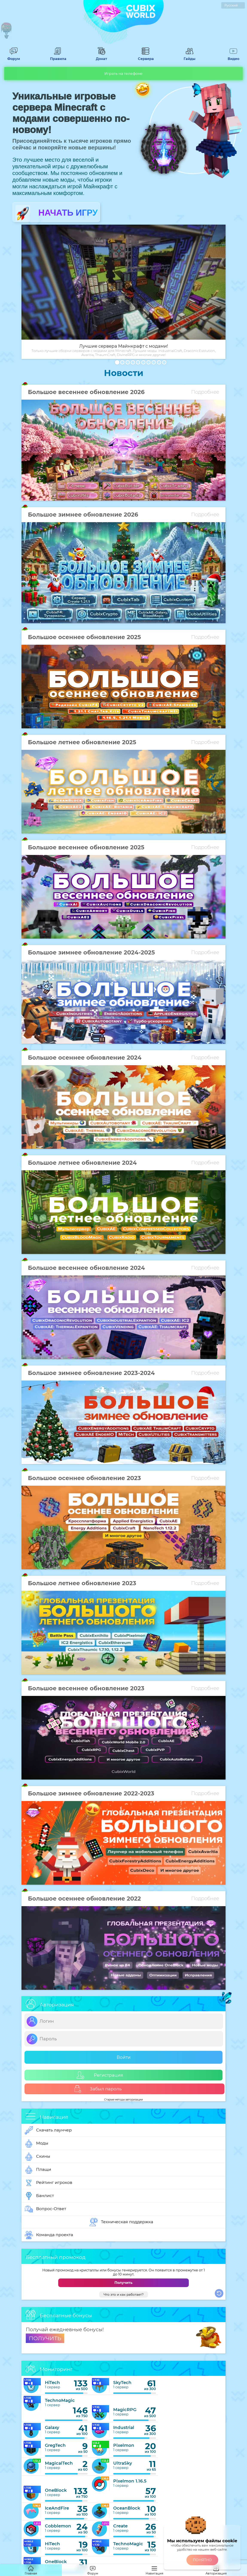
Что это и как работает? (124, 2294)
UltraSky (122, 2463)
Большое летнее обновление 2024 (82, 1162)
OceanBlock (126, 2508)
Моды (36, 2143)
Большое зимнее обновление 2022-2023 (91, 1793)
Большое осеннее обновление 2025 (84, 637)
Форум (13, 56)
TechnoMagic (60, 2400)
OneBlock (56, 2490)
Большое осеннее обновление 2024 (85, 1057)
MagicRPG (124, 2409)
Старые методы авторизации (123, 2099)
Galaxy (52, 2427)
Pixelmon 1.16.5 (129, 2481)
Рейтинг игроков (48, 2183)
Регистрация (100, 2075)
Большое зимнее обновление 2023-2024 (91, 1372)
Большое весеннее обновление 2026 (86, 392)
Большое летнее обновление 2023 (82, 1583)
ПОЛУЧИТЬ (45, 2338)
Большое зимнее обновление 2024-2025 (91, 952)
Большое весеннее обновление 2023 (86, 1688)
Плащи (38, 2170)
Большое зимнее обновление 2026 (83, 514)
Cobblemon (58, 2525)
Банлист (39, 2196)
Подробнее (205, 392)
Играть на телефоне (123, 73)
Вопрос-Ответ (45, 2209)
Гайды (189, 56)
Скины (37, 2157)
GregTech (55, 2445)
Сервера (145, 56)
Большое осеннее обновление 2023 (84, 1478)
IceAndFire (57, 2508)
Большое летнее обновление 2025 (82, 742)
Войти (124, 2057)
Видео (233, 56)
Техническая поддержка (121, 2222)
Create (120, 2525)
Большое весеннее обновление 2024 (86, 1267)
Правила (57, 56)
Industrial (123, 2427)
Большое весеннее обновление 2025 (86, 847)
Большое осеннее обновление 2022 (84, 1898)
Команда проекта (49, 2235)
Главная (31, 2570)
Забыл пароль (98, 2089)
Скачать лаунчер (48, 2130)
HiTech (52, 2382)
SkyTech (122, 2382)
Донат (101, 56)
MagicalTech (59, 2463)
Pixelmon (123, 2445)
